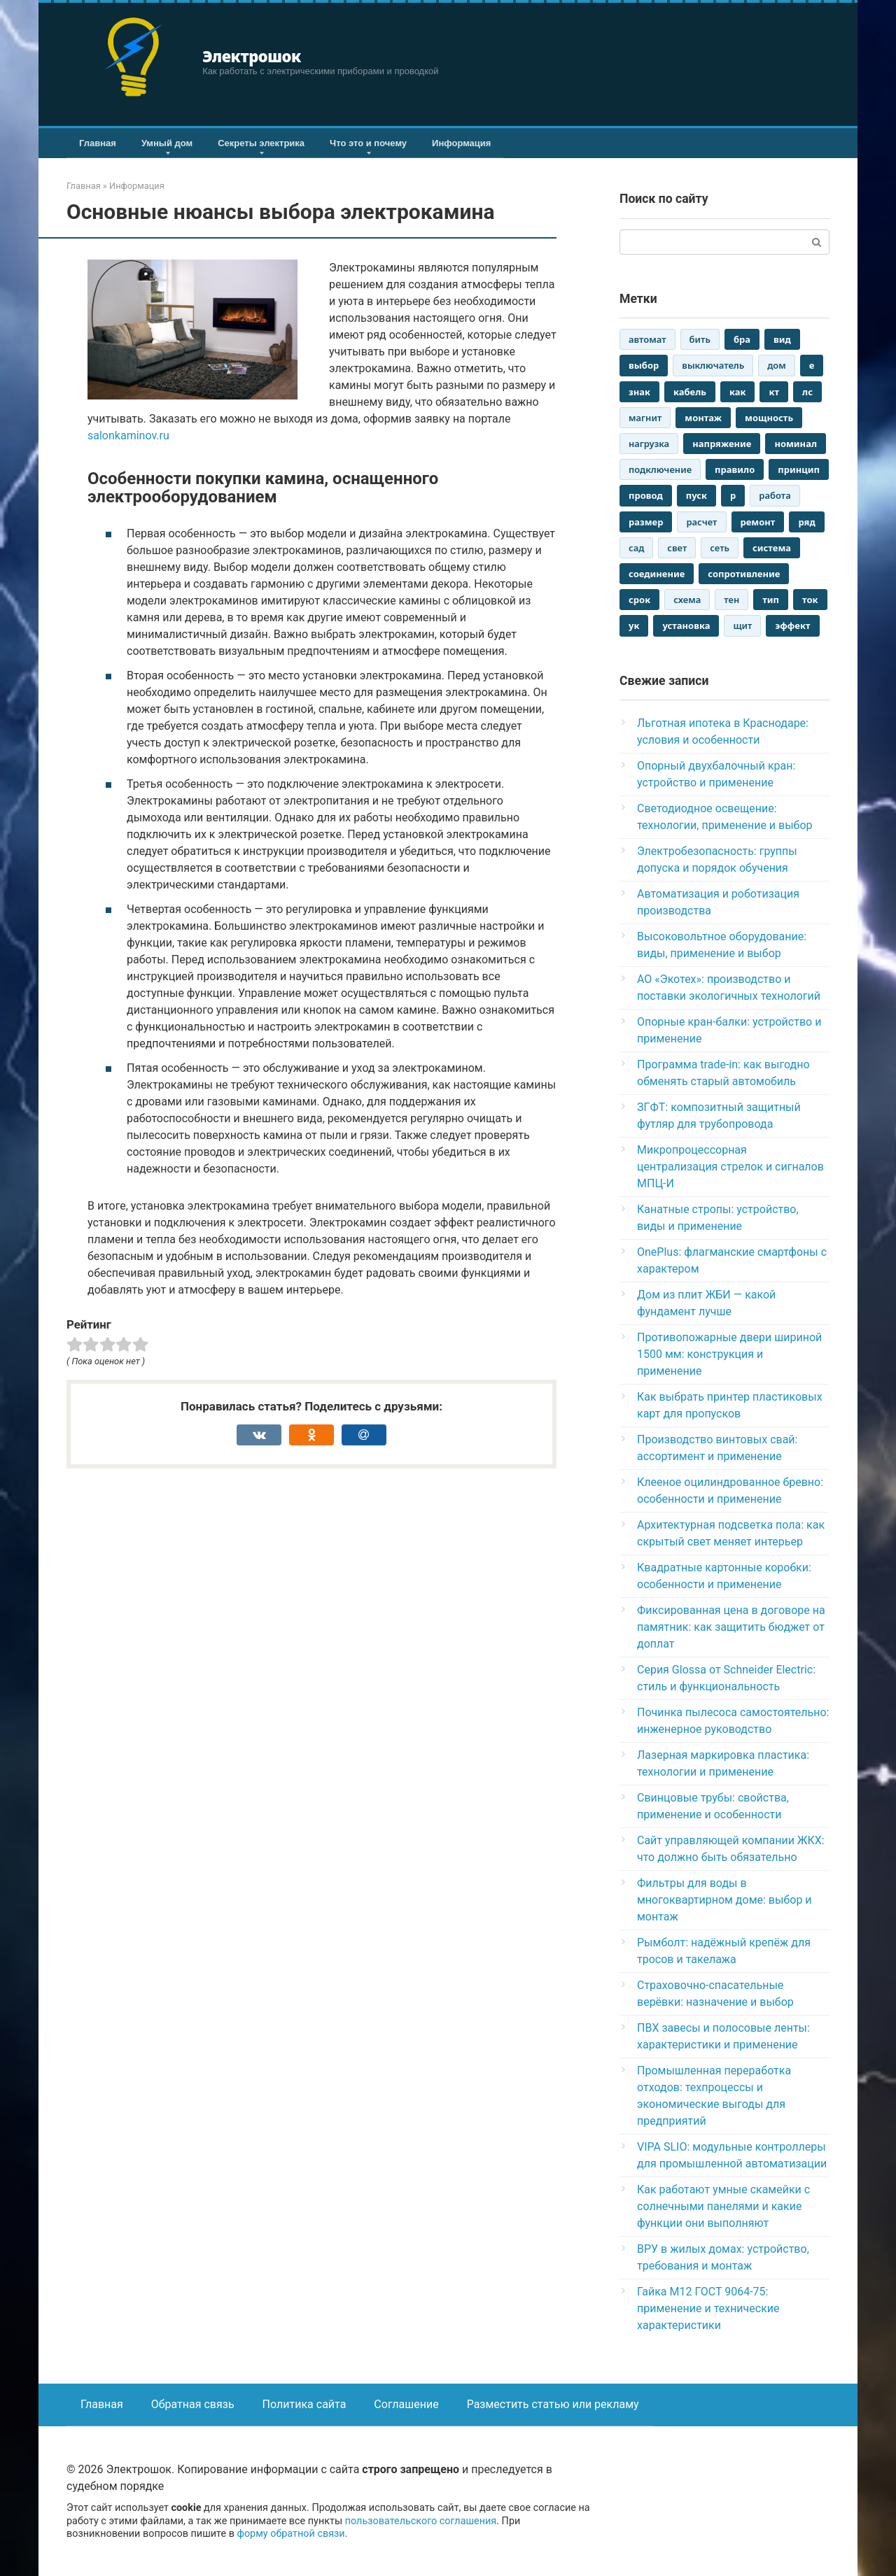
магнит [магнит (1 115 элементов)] (645, 417)
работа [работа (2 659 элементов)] (774, 495)
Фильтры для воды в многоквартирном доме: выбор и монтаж (724, 1899)
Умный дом (166, 143)
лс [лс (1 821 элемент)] (807, 391)
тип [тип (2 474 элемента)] (770, 599)
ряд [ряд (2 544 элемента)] (806, 522)
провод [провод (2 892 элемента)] (646, 495)
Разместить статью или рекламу (553, 2404)
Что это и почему (368, 143)
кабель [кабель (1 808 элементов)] (689, 391)
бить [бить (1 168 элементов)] (700, 339)
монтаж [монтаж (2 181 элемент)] (703, 417)
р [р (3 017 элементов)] (733, 495)
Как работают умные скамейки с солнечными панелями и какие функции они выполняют (723, 2206)
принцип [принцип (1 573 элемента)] (799, 469)
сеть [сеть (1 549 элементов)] (719, 548)
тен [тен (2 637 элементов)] (731, 599)
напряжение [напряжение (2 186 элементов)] (721, 443)
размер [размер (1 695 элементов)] (646, 522)
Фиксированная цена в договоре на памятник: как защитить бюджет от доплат (731, 1627)
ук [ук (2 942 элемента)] (634, 625)
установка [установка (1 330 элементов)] (686, 625)
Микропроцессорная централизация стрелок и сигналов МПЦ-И (730, 1166)
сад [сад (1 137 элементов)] (636, 548)
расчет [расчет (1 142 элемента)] (701, 522)
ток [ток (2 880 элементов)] (810, 599)
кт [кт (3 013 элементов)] (774, 391)
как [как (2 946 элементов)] (737, 391)
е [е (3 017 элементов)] (812, 365)
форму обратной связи (290, 2534)
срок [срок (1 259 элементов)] (639, 599)
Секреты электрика (261, 143)
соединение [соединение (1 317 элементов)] (657, 573)
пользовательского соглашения (421, 2521)
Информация (461, 143)
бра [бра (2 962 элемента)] (742, 339)
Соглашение (406, 2404)
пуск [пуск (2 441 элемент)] (696, 495)
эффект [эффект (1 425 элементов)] (792, 625)
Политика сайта (304, 2404)
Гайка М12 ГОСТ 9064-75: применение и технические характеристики (708, 2308)
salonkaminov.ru (128, 435)
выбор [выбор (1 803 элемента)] (644, 365)
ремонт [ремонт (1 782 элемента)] (758, 522)
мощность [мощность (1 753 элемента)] (769, 417)
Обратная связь (192, 2404)
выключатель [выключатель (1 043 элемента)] (713, 365)
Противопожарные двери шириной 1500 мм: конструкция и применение (729, 1354)
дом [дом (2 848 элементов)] (776, 365)
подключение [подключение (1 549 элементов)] (660, 469)
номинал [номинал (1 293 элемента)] (795, 443)
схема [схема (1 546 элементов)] (687, 599)
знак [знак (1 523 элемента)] (639, 391)
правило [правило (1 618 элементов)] (735, 469)
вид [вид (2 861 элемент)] (782, 339)
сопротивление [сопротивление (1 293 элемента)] (744, 573)
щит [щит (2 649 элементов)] (742, 625)
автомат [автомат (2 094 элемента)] (647, 339)
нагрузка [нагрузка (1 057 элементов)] (649, 443)
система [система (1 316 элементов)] (771, 548)
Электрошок (251, 55)
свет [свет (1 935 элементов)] (677, 548)
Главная (97, 143)
